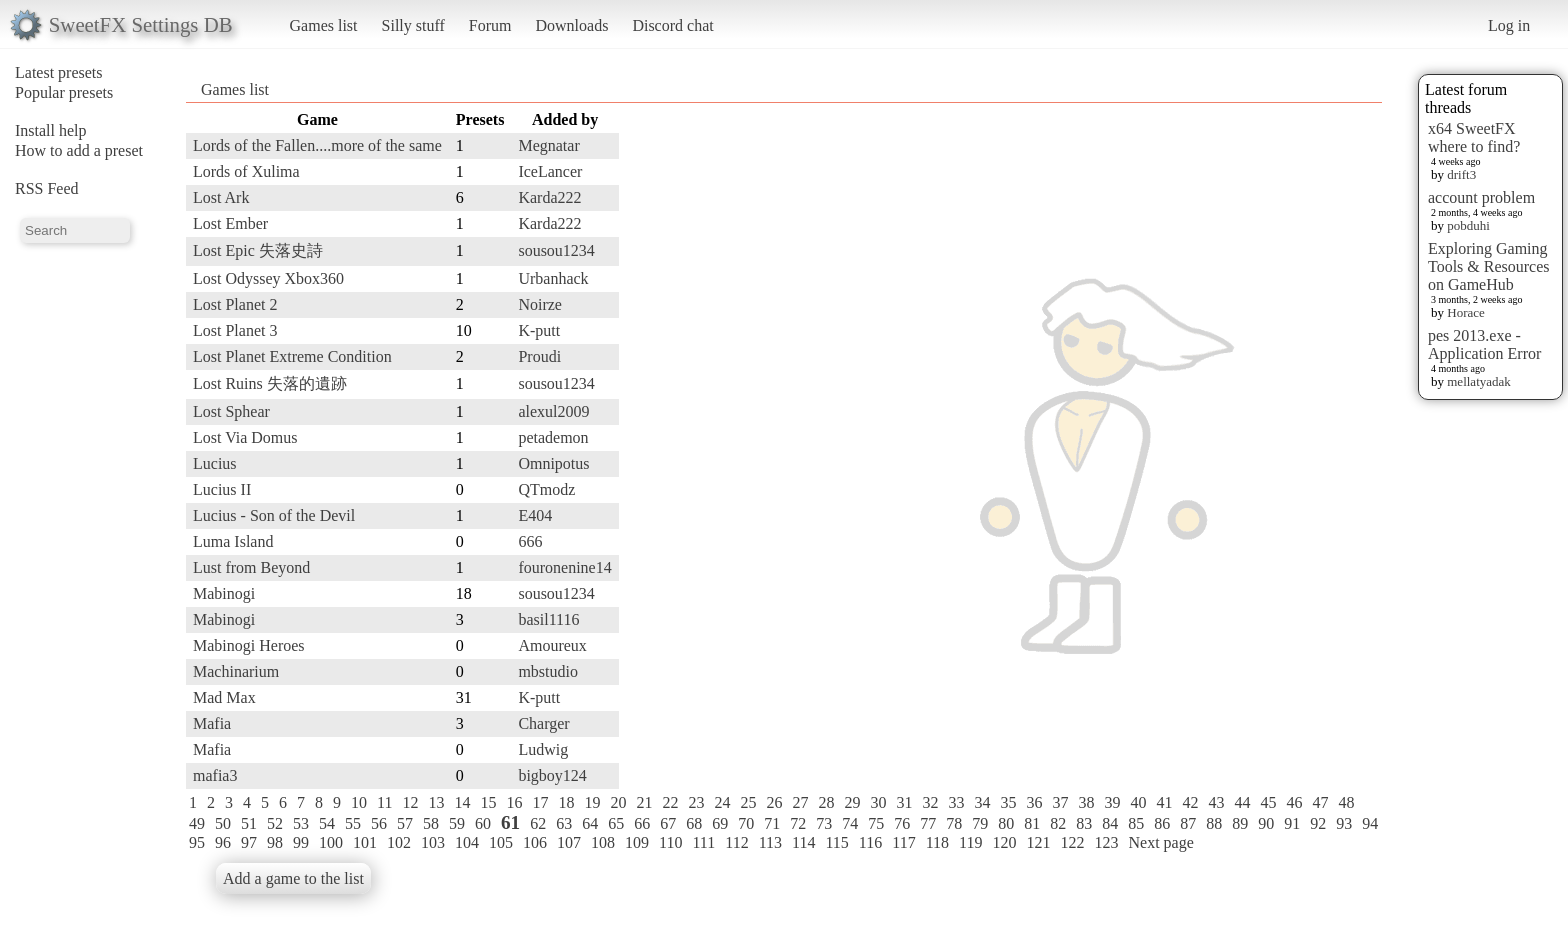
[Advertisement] (1302, 407)
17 (540, 802)
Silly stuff (413, 25)
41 (1164, 802)
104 (467, 842)
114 (803, 842)
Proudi (539, 356)
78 (954, 823)
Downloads (571, 25)
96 (223, 842)
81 (1032, 823)
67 (668, 823)
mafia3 (215, 775)
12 (410, 802)
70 (746, 823)
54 (327, 823)
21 (644, 802)
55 (353, 823)
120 (1004, 842)
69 (720, 823)
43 (1216, 802)
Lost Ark (221, 197)
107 (569, 842)
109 (637, 842)
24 (722, 802)
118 (937, 842)
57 (405, 823)
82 (1058, 823)
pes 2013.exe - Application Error (1484, 344)
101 (365, 842)
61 (510, 822)
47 (1320, 802)
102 (399, 842)
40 (1138, 802)
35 (1008, 802)
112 (736, 842)
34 (982, 802)
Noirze (540, 304)
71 (772, 823)
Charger (543, 723)
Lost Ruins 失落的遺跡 (270, 383)
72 (798, 823)
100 (331, 842)
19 (592, 802)
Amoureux (552, 645)
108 (603, 842)
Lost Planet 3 (235, 330)
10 (359, 802)
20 (618, 802)
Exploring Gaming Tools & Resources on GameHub (1489, 266)
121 (1038, 842)
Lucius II (222, 489)
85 (1136, 823)
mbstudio (548, 671)
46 (1294, 802)
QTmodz (546, 489)
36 (1034, 802)
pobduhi (1468, 225)
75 (876, 823)
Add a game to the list (293, 878)
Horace (1466, 312)
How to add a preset (79, 150)
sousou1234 (556, 250)
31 (904, 802)
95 (197, 842)
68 (694, 823)
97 (249, 842)
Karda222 (549, 197)
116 (870, 842)
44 (1242, 802)
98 (275, 842)
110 (670, 842)
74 (850, 823)
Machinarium (236, 671)
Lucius (215, 463)
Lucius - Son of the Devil (274, 515)
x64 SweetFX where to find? (1474, 137)
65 (616, 823)
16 (514, 802)
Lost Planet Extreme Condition (292, 356)
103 (433, 842)
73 (824, 823)
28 (826, 802)
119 (970, 842)
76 (902, 823)
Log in (1509, 25)
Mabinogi (224, 593)
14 (462, 802)
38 (1086, 802)
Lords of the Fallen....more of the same (317, 145)
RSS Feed (47, 188)
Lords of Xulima (246, 171)
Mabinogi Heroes (249, 645)
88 (1214, 823)
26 (774, 802)
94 (1370, 823)
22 (670, 802)
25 (748, 802)
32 (930, 802)
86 (1162, 823)
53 (301, 823)
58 (431, 823)
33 (956, 802)
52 (275, 823)
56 (379, 823)
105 (501, 842)
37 (1060, 802)
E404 (535, 515)
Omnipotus (553, 463)
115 (836, 842)
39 (1112, 802)
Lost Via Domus (245, 437)
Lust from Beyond (251, 567)
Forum (490, 25)
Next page (1160, 842)
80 (1006, 823)
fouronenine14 (564, 567)
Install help (51, 130)
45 (1268, 802)
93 (1344, 823)
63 (564, 823)
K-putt (539, 330)
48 (1346, 802)
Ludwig (543, 749)
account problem (1481, 197)
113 (770, 842)
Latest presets (59, 72)
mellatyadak (1479, 381)
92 (1318, 823)
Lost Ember (230, 223)
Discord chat (672, 25)
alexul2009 (553, 411)
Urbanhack (553, 278)
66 (642, 823)
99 (301, 842)
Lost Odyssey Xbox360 (268, 278)
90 (1266, 823)
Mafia (212, 723)
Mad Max (224, 697)
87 (1188, 823)
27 (800, 802)
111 (703, 842)
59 (457, 823)
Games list (324, 25)
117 (903, 842)
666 (530, 541)
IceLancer (550, 171)
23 (696, 802)
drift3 (1461, 174)
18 (566, 802)
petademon (553, 437)
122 (1072, 842)
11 (384, 802)
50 (223, 823)
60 (483, 823)
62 (538, 823)
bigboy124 (552, 775)
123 (1106, 842)
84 (1110, 823)
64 (590, 823)
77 (928, 823)
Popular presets (64, 92)
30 (878, 802)
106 (535, 842)
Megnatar (548, 145)
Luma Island (233, 541)
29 (852, 802)
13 (436, 802)
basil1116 (548, 619)
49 (197, 823)
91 (1292, 823)
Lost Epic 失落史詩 (258, 250)
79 (980, 823)
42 (1190, 802)
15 (488, 802)
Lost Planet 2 (235, 304)
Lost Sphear (231, 411)
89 (1240, 823)
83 (1084, 823)
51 (249, 823)
